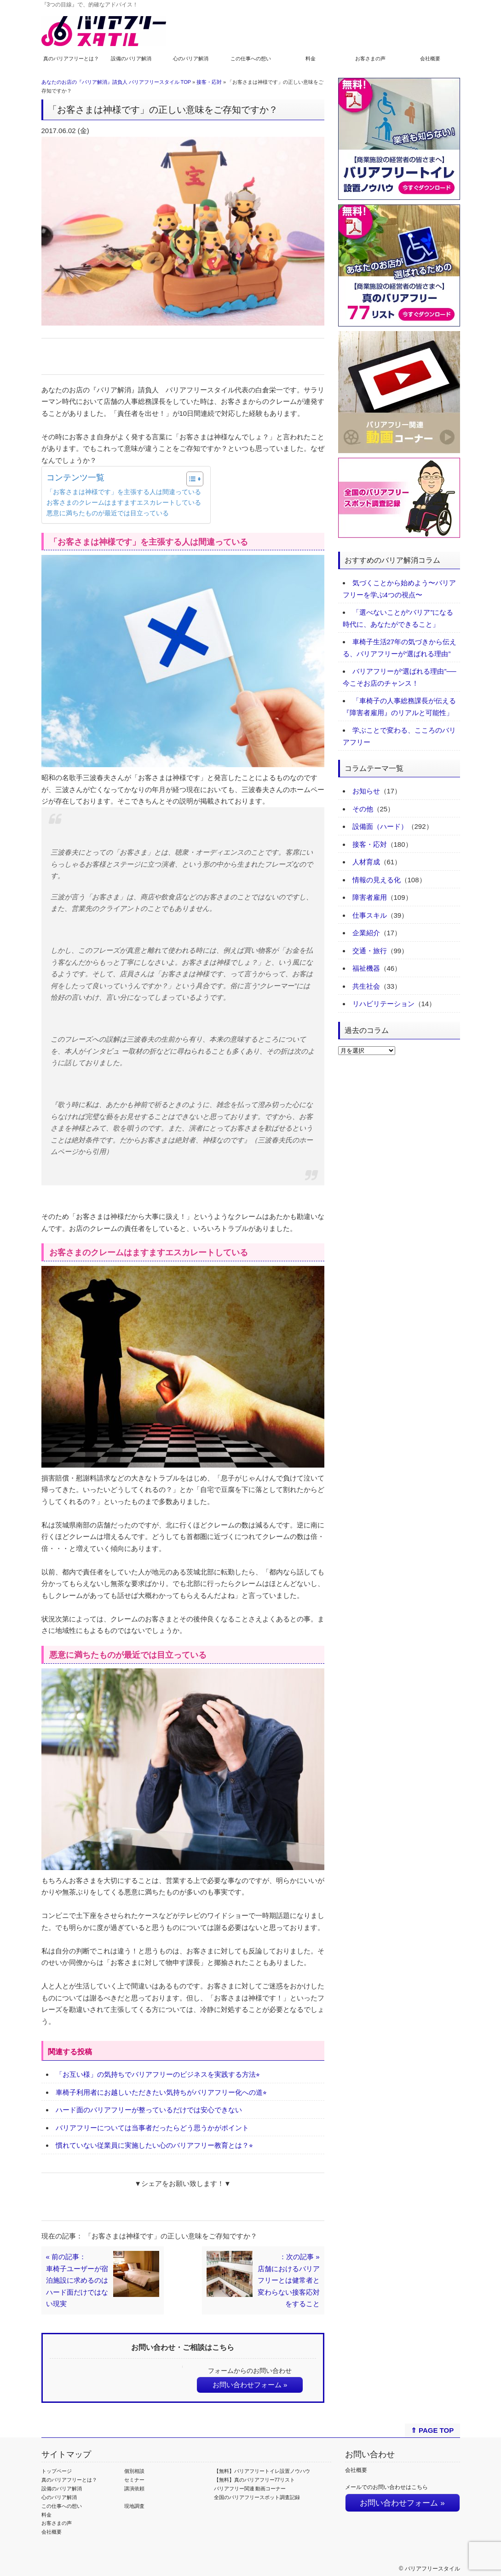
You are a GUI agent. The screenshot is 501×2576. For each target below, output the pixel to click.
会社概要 (430, 58)
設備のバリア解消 (131, 58)
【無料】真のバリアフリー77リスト (254, 2480)
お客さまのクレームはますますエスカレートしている (123, 502)
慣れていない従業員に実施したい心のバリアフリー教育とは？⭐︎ (154, 2145)
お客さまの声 (370, 58)
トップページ (56, 2471)
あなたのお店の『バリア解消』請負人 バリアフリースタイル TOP (116, 82)
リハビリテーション (383, 1004)
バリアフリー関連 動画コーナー (250, 2488)
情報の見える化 (376, 880)
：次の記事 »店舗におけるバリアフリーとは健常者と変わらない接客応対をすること (289, 2280)
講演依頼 (134, 2488)
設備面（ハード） (380, 826)
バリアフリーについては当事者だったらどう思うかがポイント (152, 2128)
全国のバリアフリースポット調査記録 (257, 2497)
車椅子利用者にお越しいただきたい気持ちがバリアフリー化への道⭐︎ (161, 2092)
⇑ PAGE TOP (432, 2430)
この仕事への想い (250, 58)
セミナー (134, 2480)
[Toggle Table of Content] (190, 479)
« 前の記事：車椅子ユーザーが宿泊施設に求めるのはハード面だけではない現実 (77, 2280)
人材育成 (366, 862)
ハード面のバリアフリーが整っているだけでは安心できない (149, 2110)
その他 (362, 809)
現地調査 (134, 2506)
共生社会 (366, 986)
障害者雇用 (369, 897)
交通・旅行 (369, 951)
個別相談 (134, 2471)
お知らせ (366, 791)
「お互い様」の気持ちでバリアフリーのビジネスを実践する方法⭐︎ (158, 2074)
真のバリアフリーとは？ (71, 58)
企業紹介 (366, 933)
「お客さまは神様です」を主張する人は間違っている (123, 492)
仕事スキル (369, 915)
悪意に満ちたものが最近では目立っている (107, 513)
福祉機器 (366, 968)
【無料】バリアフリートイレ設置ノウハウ (262, 2471)
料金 (310, 58)
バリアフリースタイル (432, 2568)
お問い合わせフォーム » (250, 2385)
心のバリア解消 (190, 58)
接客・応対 (209, 82)
